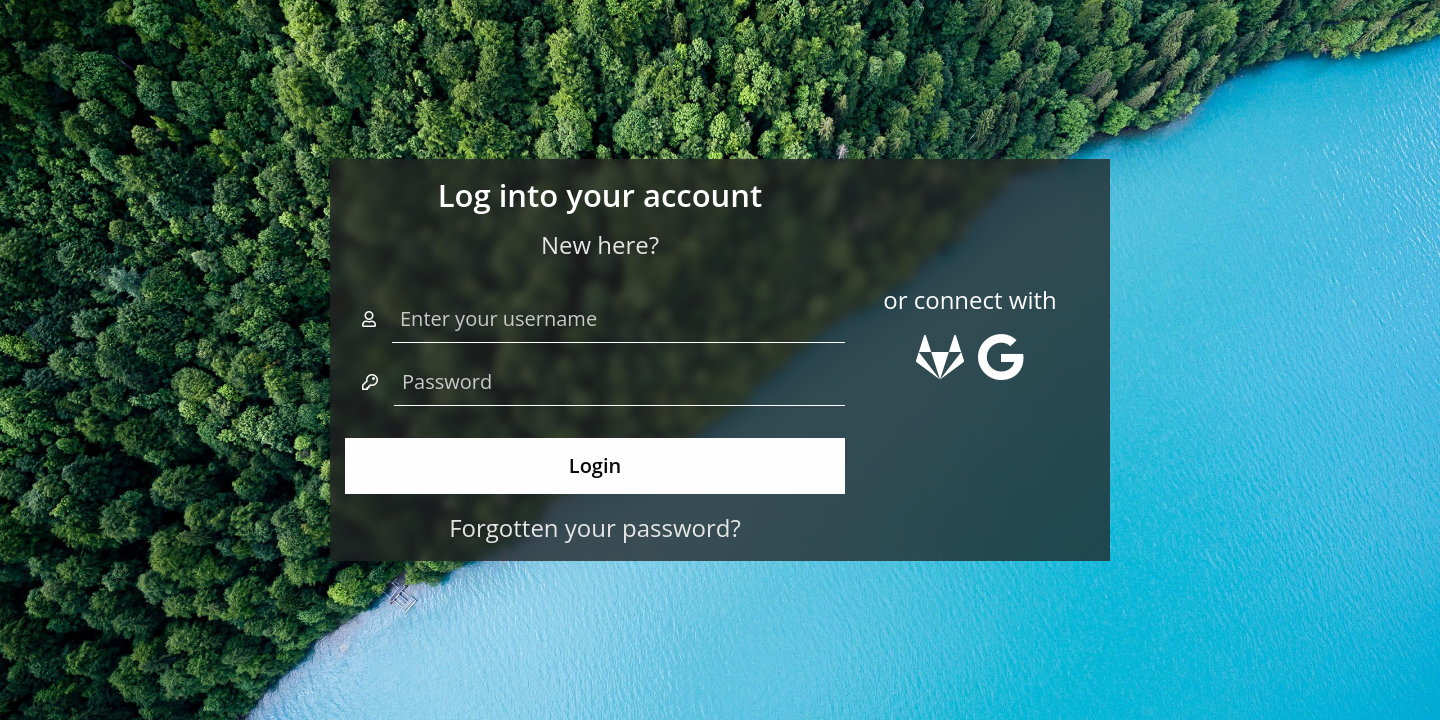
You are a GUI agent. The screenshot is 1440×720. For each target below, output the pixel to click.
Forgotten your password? (595, 527)
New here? (600, 244)
